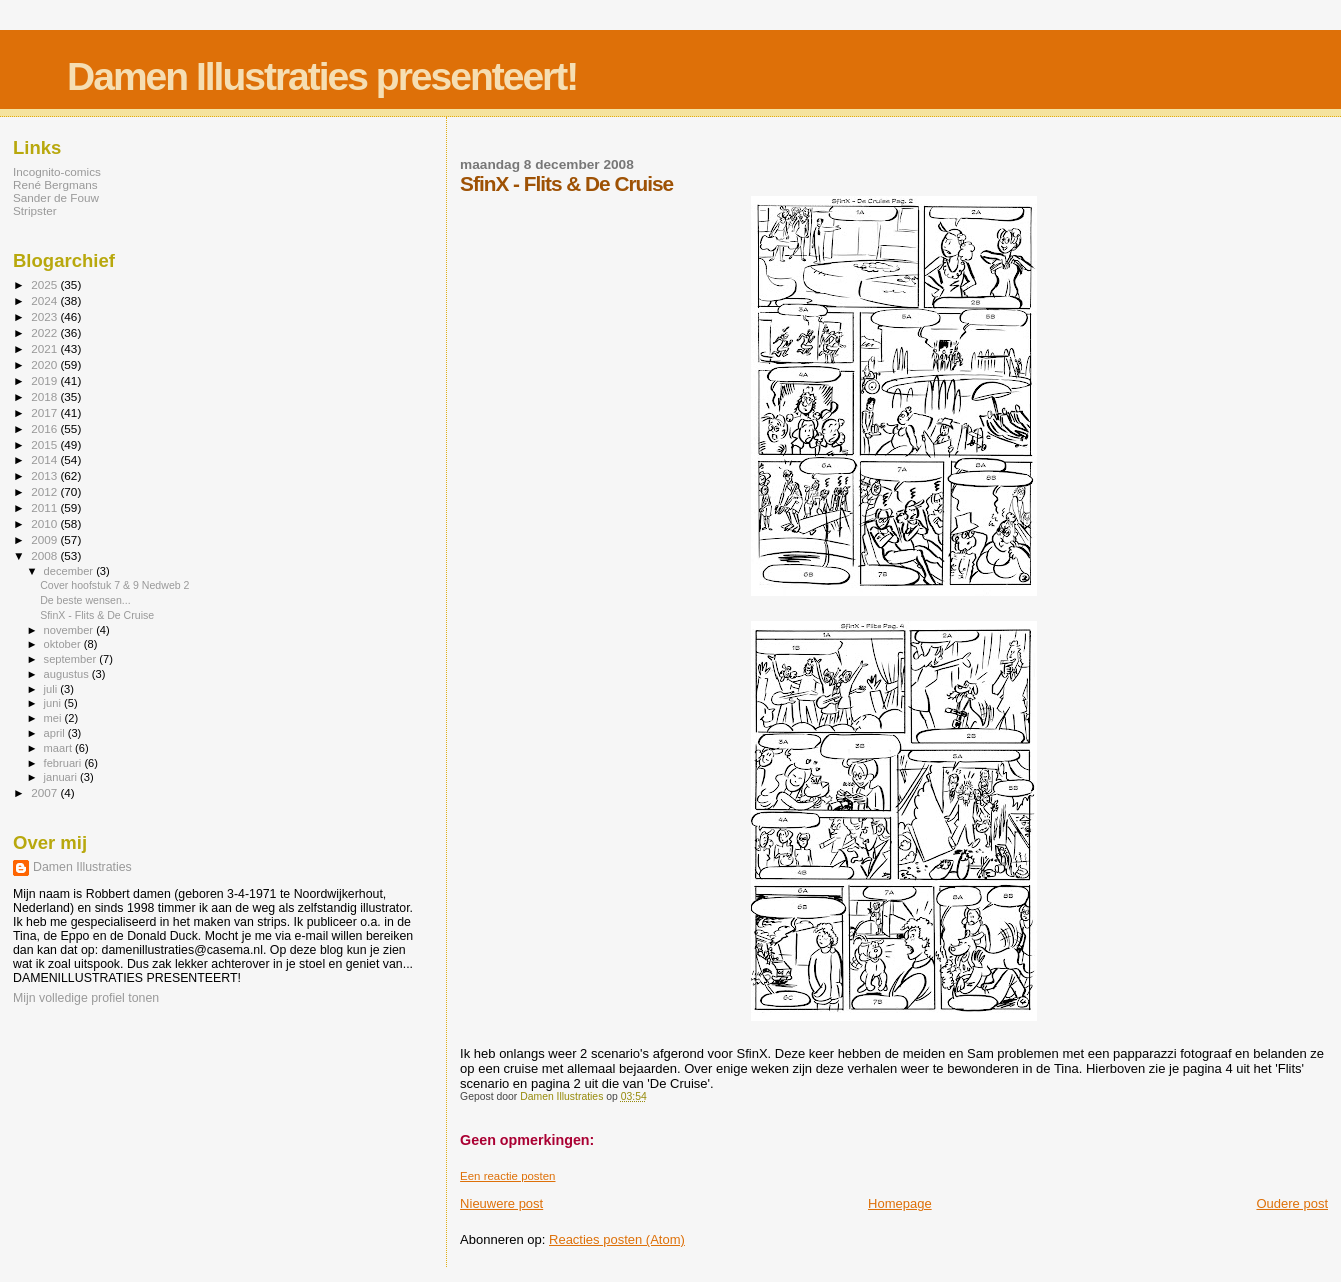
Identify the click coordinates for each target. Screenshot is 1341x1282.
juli (52, 689)
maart (60, 748)
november (70, 630)
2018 (45, 396)
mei (54, 718)
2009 (45, 539)
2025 (45, 284)
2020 (45, 364)
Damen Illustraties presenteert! (322, 76)
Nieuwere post (501, 1203)
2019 (45, 380)
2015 (45, 444)
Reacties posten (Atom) (617, 1239)
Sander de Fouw (56, 197)
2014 (45, 459)
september (72, 659)
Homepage (900, 1203)
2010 (45, 523)
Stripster (35, 210)
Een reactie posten (507, 1176)
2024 (45, 300)
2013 (45, 475)
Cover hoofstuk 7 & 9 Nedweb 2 (114, 585)
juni (54, 703)
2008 (45, 555)
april (56, 733)
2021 (45, 348)
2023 (45, 316)
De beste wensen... (85, 600)
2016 (45, 428)
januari (62, 777)
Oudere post (1292, 1203)
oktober (64, 644)
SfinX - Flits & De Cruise (97, 615)
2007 (45, 792)
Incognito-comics (57, 171)
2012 (45, 491)
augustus (68, 674)
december (70, 571)
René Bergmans (55, 184)
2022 (45, 332)
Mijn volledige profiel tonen (86, 998)
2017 (45, 412)
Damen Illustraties (82, 867)
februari (64, 763)
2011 (45, 507)
